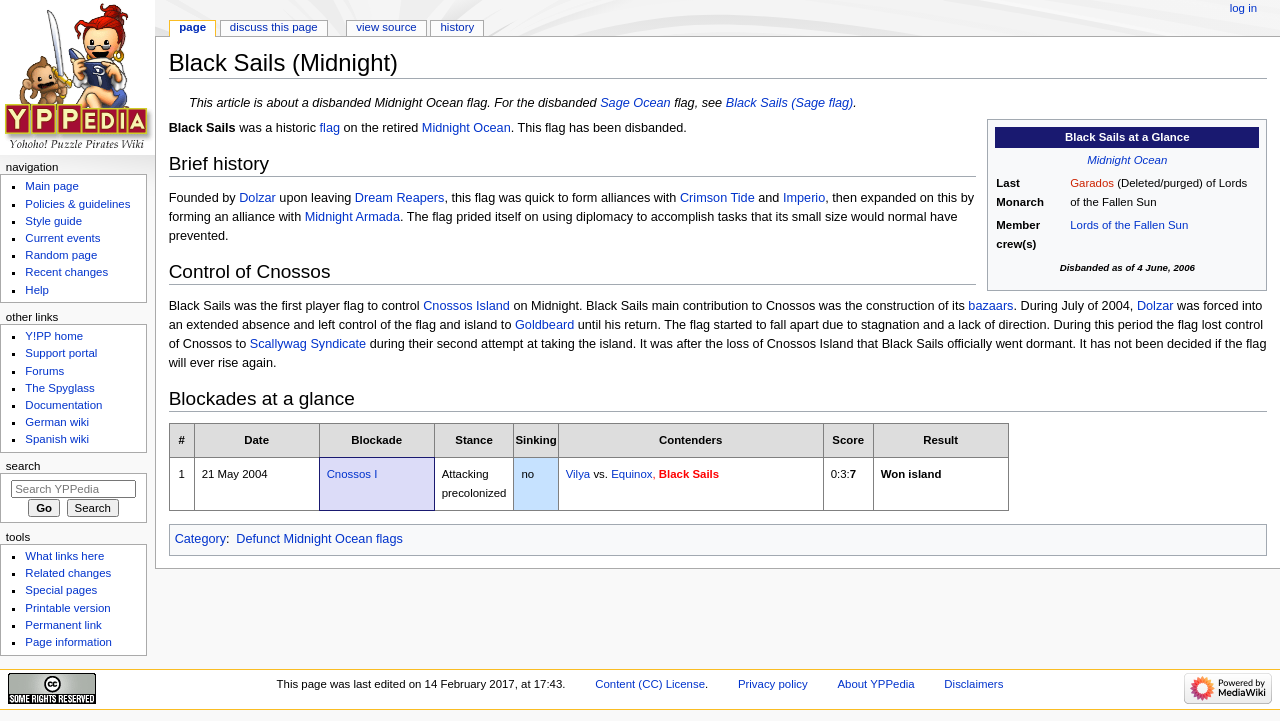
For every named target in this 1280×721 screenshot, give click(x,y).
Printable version (67, 608)
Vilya (578, 474)
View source (386, 27)
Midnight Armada (352, 217)
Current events (62, 238)
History (458, 27)
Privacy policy (773, 684)
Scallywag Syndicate (308, 344)
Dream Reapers (400, 198)
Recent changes (66, 272)
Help (37, 290)
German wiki (57, 422)
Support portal (61, 353)
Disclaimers (973, 684)
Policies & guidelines (77, 204)
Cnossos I (352, 474)
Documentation (63, 405)
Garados (1092, 183)
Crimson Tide (717, 198)
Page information (68, 642)
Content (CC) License (650, 684)
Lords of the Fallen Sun (1129, 225)
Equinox (631, 474)
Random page (61, 255)
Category (200, 539)
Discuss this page (274, 27)
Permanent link (63, 625)
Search (23, 466)
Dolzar (257, 198)
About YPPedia (875, 684)
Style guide (53, 221)
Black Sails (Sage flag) (790, 103)
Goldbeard (544, 325)
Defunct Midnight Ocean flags (319, 539)
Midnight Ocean (1127, 160)
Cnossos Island (466, 306)
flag (330, 128)
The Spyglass (59, 388)
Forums (44, 371)
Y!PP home (54, 336)
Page (192, 27)
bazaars (990, 306)
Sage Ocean (635, 103)
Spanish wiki (57, 439)
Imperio (804, 198)
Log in (1243, 8)
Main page (52, 186)
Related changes (68, 573)
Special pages (61, 590)
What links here (64, 556)
